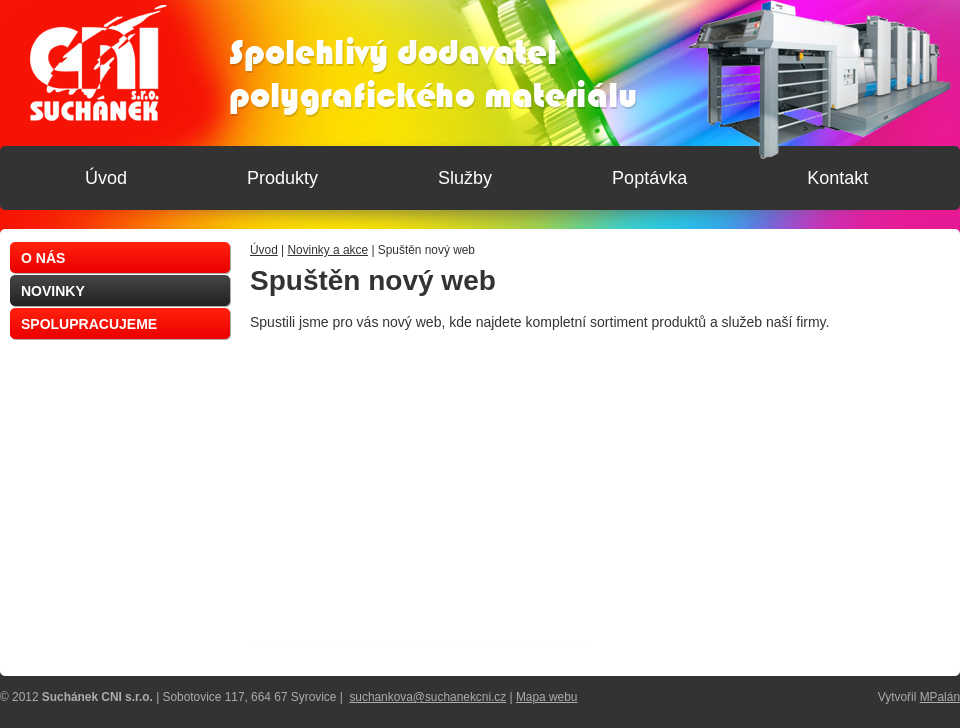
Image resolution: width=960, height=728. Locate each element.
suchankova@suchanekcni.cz (427, 697)
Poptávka (649, 178)
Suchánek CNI (98, 63)
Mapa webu (546, 697)
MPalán (940, 697)
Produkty (282, 178)
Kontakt (837, 178)
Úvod (264, 250)
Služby (465, 178)
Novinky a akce (327, 250)
